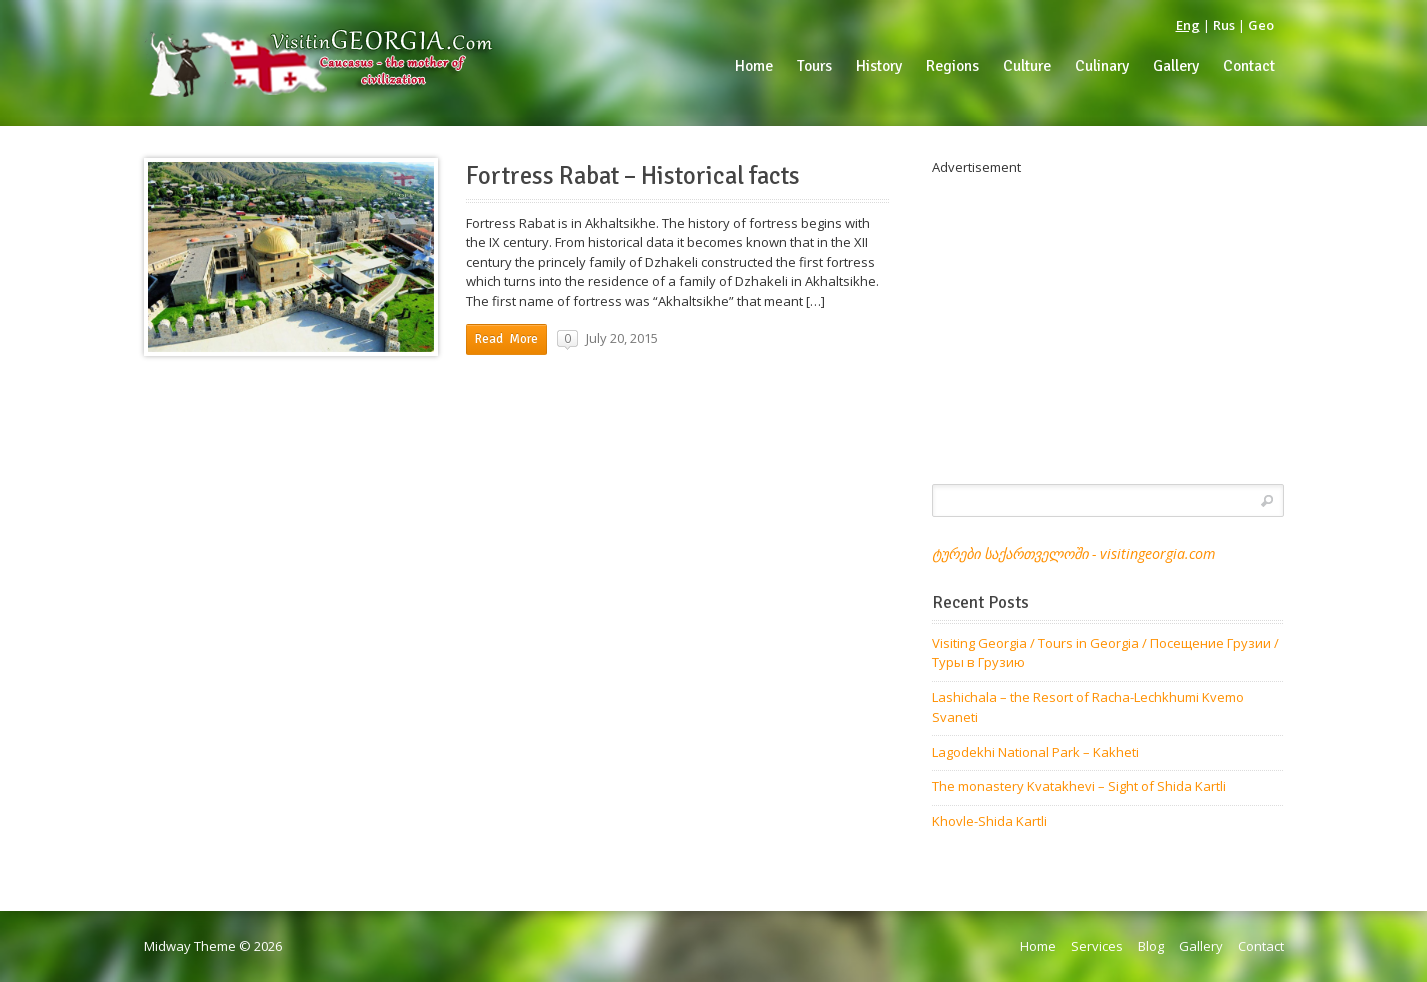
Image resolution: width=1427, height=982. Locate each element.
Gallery (1201, 946)
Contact (1261, 946)
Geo (1261, 25)
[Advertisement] (1107, 318)
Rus (1224, 25)
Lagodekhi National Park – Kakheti (1035, 752)
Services (1097, 946)
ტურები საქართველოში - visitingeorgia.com (1073, 553)
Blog (1151, 946)
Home (1038, 946)
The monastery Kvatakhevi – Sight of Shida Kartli (1079, 786)
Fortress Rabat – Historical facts (633, 176)
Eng (1188, 25)
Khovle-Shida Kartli (989, 821)
